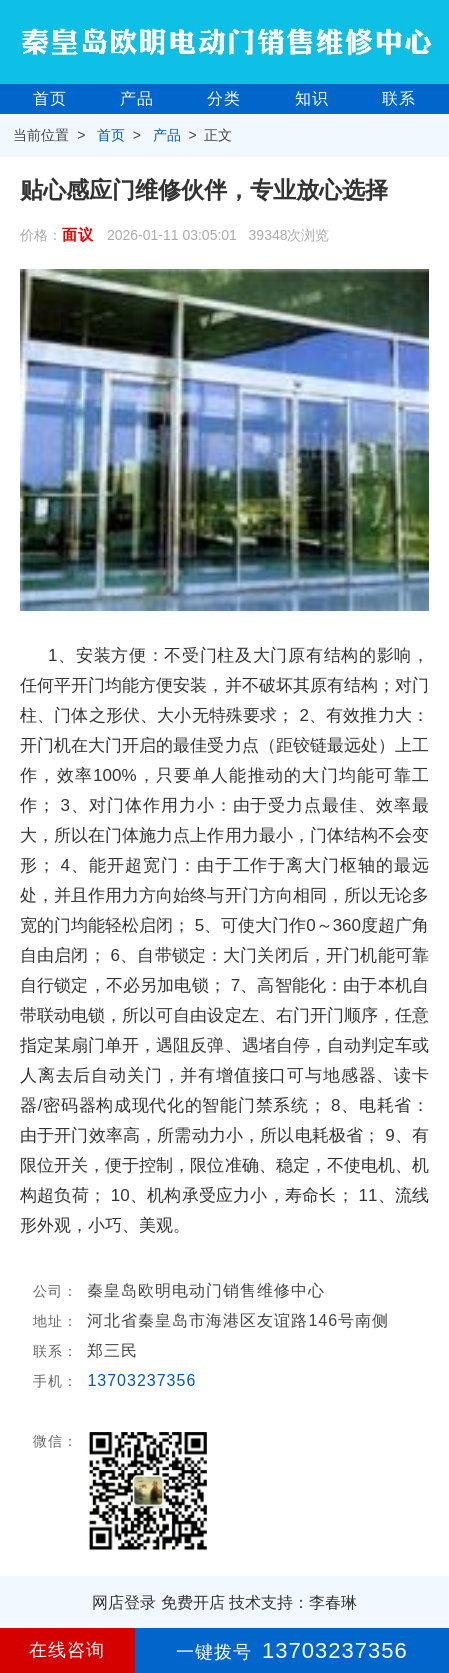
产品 (137, 98)
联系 (399, 98)
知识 (312, 98)
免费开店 (193, 1602)
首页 (50, 98)
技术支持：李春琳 (293, 1602)
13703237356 (141, 1380)
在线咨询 (67, 1650)
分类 (224, 98)
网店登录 (124, 1602)
